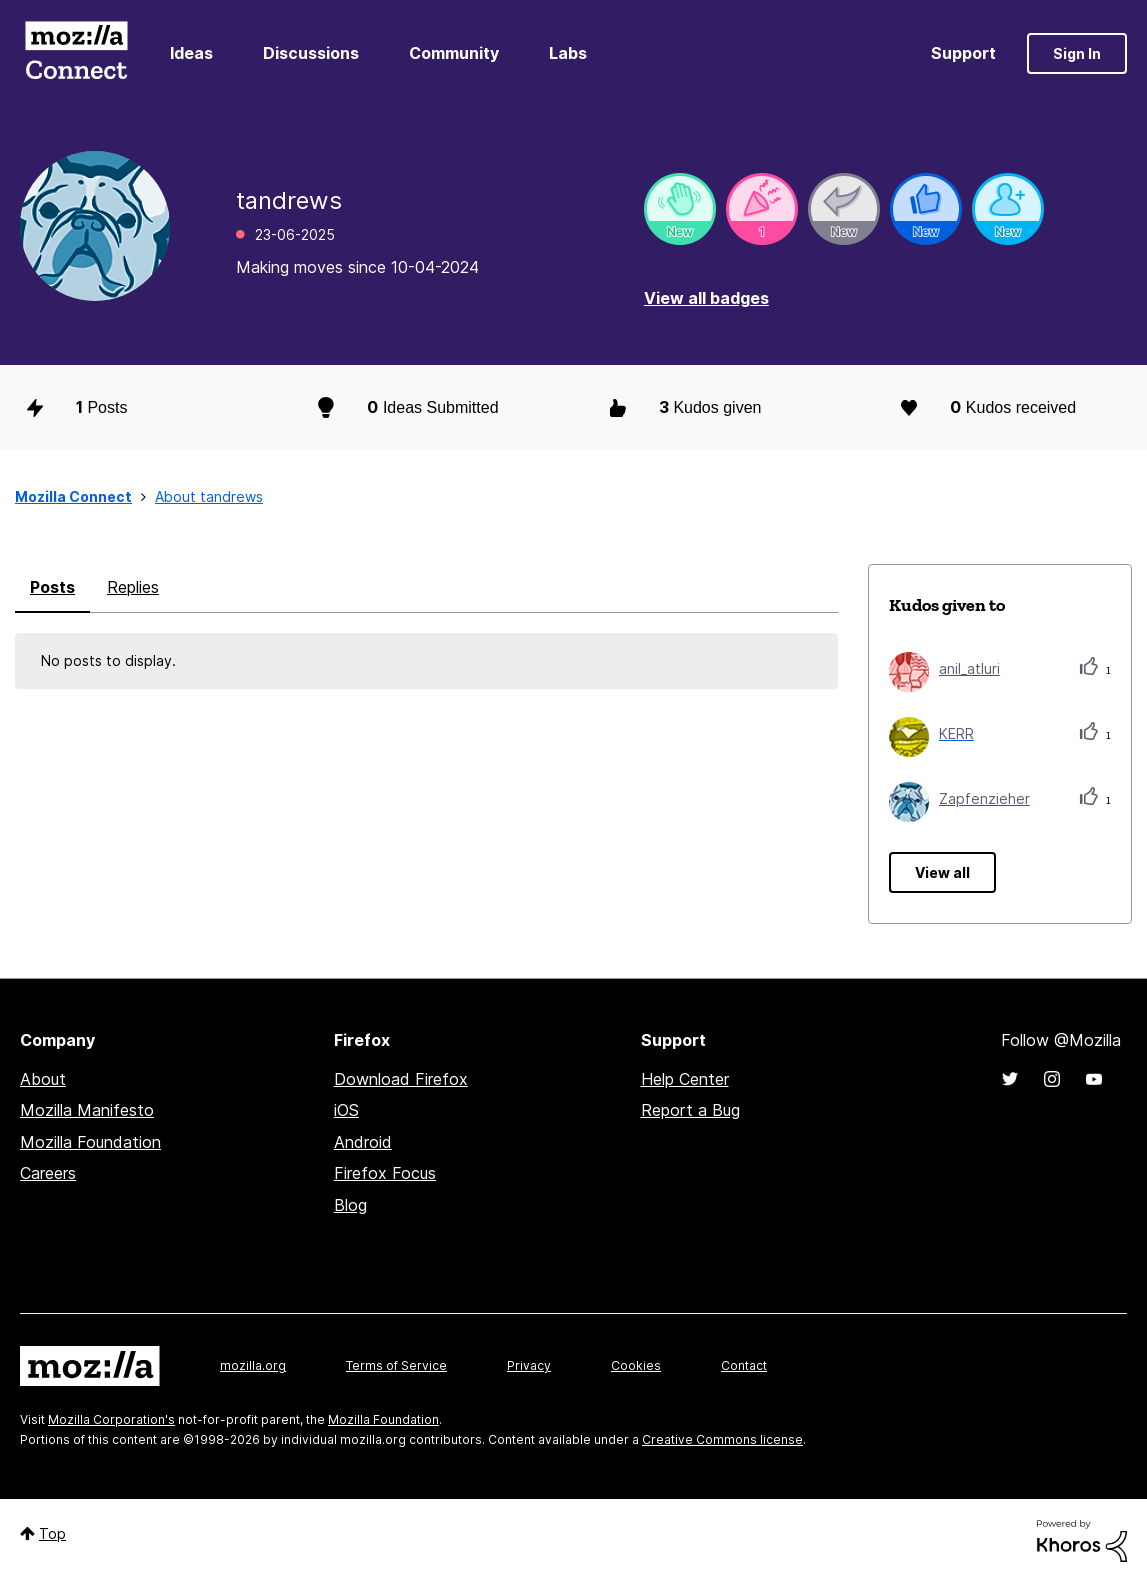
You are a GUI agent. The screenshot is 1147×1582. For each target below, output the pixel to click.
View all (942, 872)
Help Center (685, 1079)
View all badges (706, 298)
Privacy (529, 1365)
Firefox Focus (385, 1173)
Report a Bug (690, 1110)
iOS (346, 1110)
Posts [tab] (52, 587)
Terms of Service (396, 1365)
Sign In (1077, 53)
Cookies (636, 1365)
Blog (350, 1205)
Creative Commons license (722, 1439)
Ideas (191, 53)
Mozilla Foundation (90, 1142)
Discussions (311, 53)
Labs (568, 53)
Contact (744, 1365)
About (43, 1079)
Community (454, 53)
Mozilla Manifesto (87, 1110)
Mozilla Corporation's (111, 1419)
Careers (48, 1173)
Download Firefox (401, 1079)
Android (363, 1142)
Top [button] (52, 1533)
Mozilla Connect (76, 53)
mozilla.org (253, 1365)
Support (963, 53)
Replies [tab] (133, 587)
